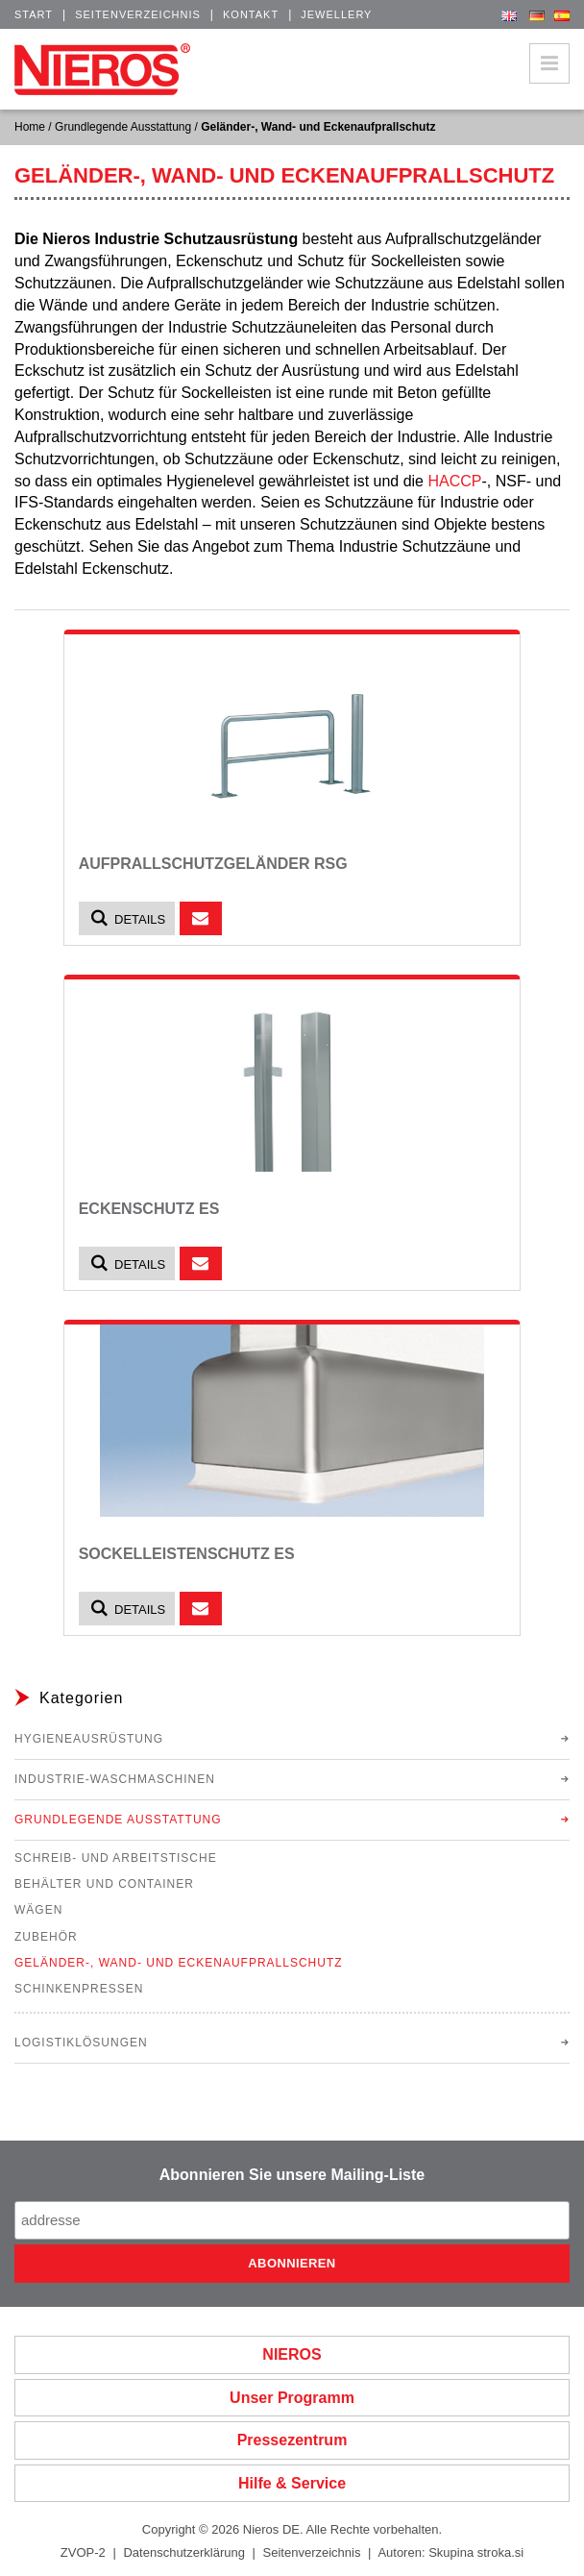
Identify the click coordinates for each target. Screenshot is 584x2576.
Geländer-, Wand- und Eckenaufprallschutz (178, 1962)
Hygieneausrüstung (88, 1739)
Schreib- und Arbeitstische (115, 1858)
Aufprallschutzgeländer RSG (213, 863)
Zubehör (46, 1937)
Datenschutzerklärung (183, 2552)
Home (29, 127)
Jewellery (336, 14)
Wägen (38, 1910)
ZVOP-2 (83, 2552)
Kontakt (251, 14)
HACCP (454, 481)
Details (127, 918)
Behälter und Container (104, 1884)
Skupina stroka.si (475, 2552)
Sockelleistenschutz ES (187, 1554)
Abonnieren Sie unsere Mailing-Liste (292, 2175)
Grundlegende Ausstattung (123, 127)
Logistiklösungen (81, 2042)
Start (33, 14)
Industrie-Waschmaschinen (114, 1779)
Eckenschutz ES (149, 1209)
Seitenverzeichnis (138, 14)
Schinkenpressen (78, 1988)
